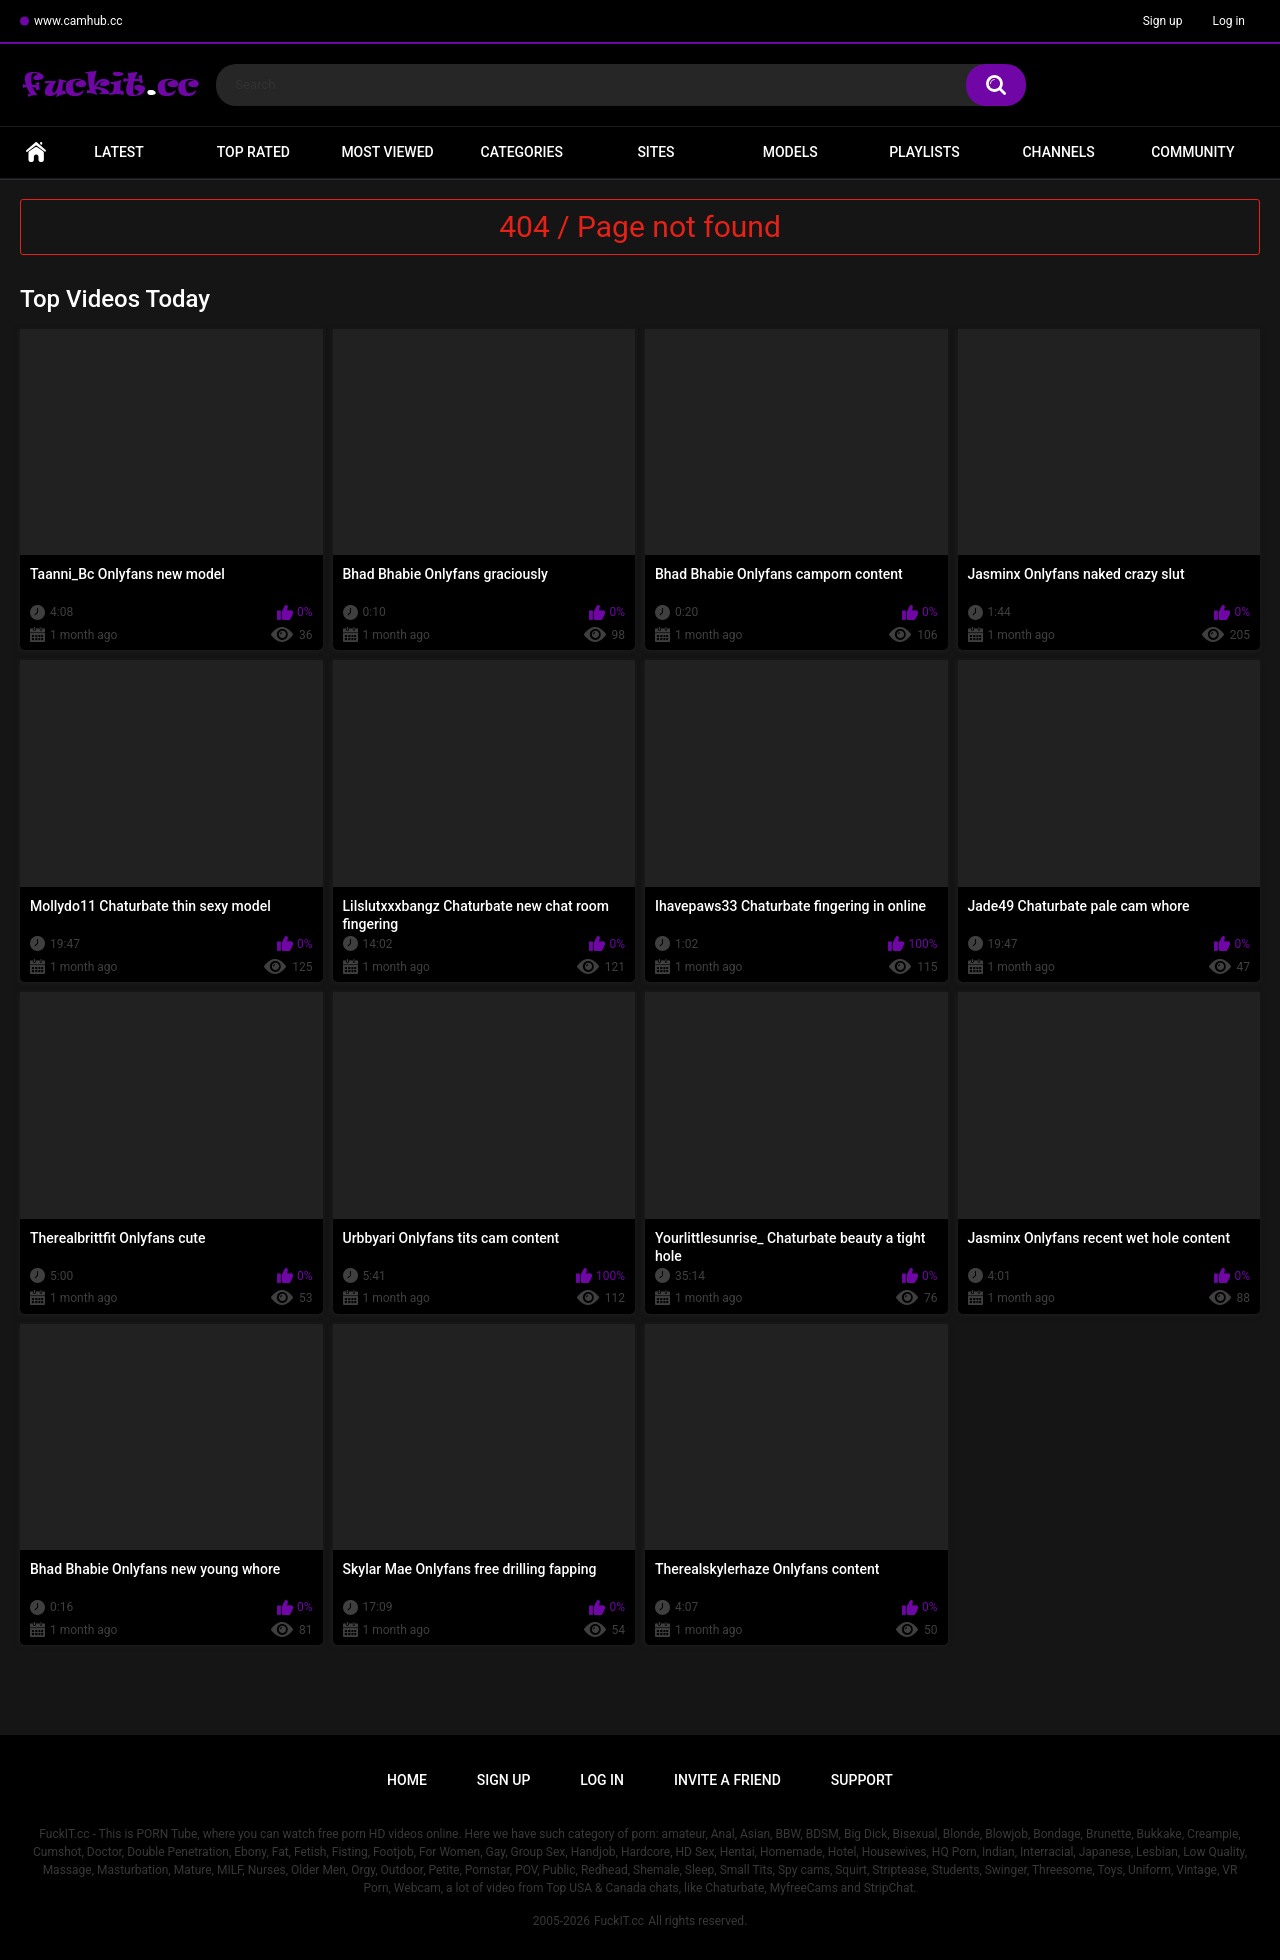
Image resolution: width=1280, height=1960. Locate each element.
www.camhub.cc (78, 21)
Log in (1228, 21)
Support (862, 1780)
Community (1192, 152)
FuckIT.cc (619, 1921)
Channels (1058, 152)
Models (790, 152)
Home (36, 152)
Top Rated (253, 152)
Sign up (1163, 21)
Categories (522, 152)
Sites (655, 152)
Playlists (924, 152)
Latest (119, 152)
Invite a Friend (727, 1780)
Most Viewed (387, 152)
